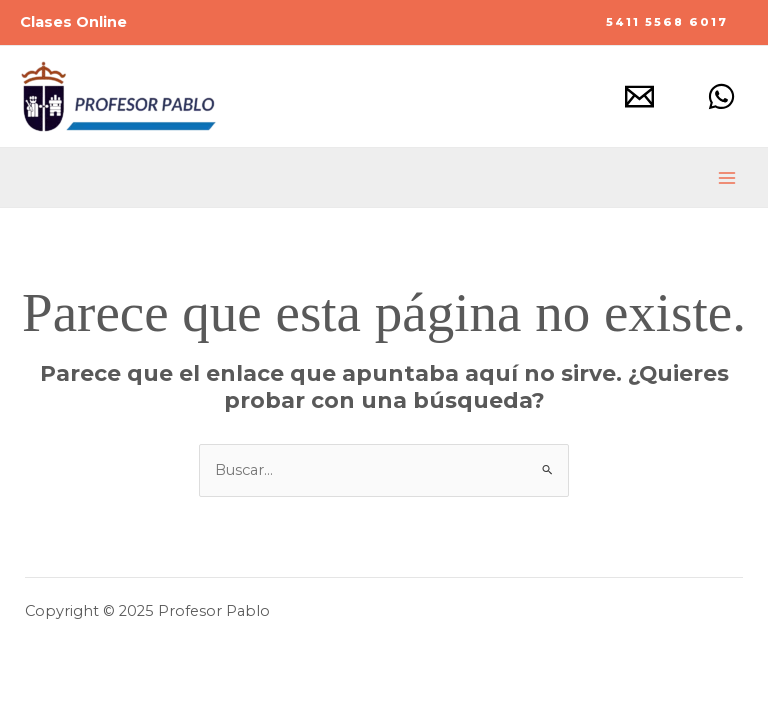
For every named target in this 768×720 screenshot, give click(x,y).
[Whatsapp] (721, 96)
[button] (667, 22)
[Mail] (639, 96)
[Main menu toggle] (727, 178)
